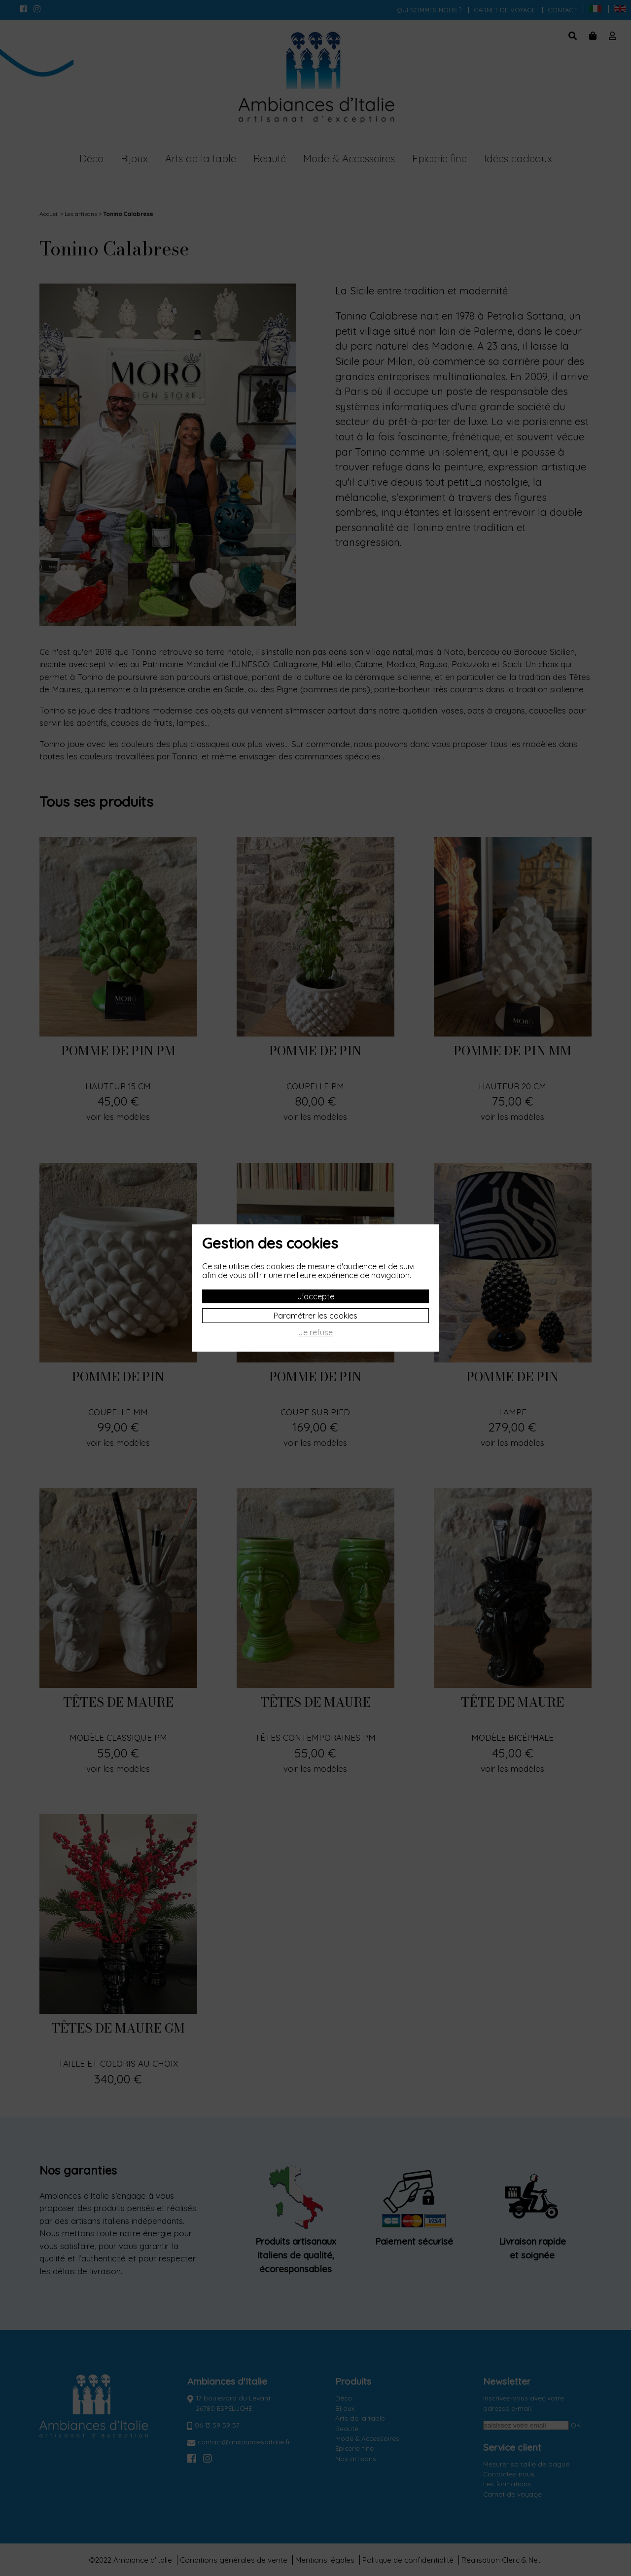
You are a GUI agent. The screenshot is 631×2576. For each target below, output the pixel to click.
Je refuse (315, 1332)
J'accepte (315, 1296)
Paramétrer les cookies (315, 1316)
